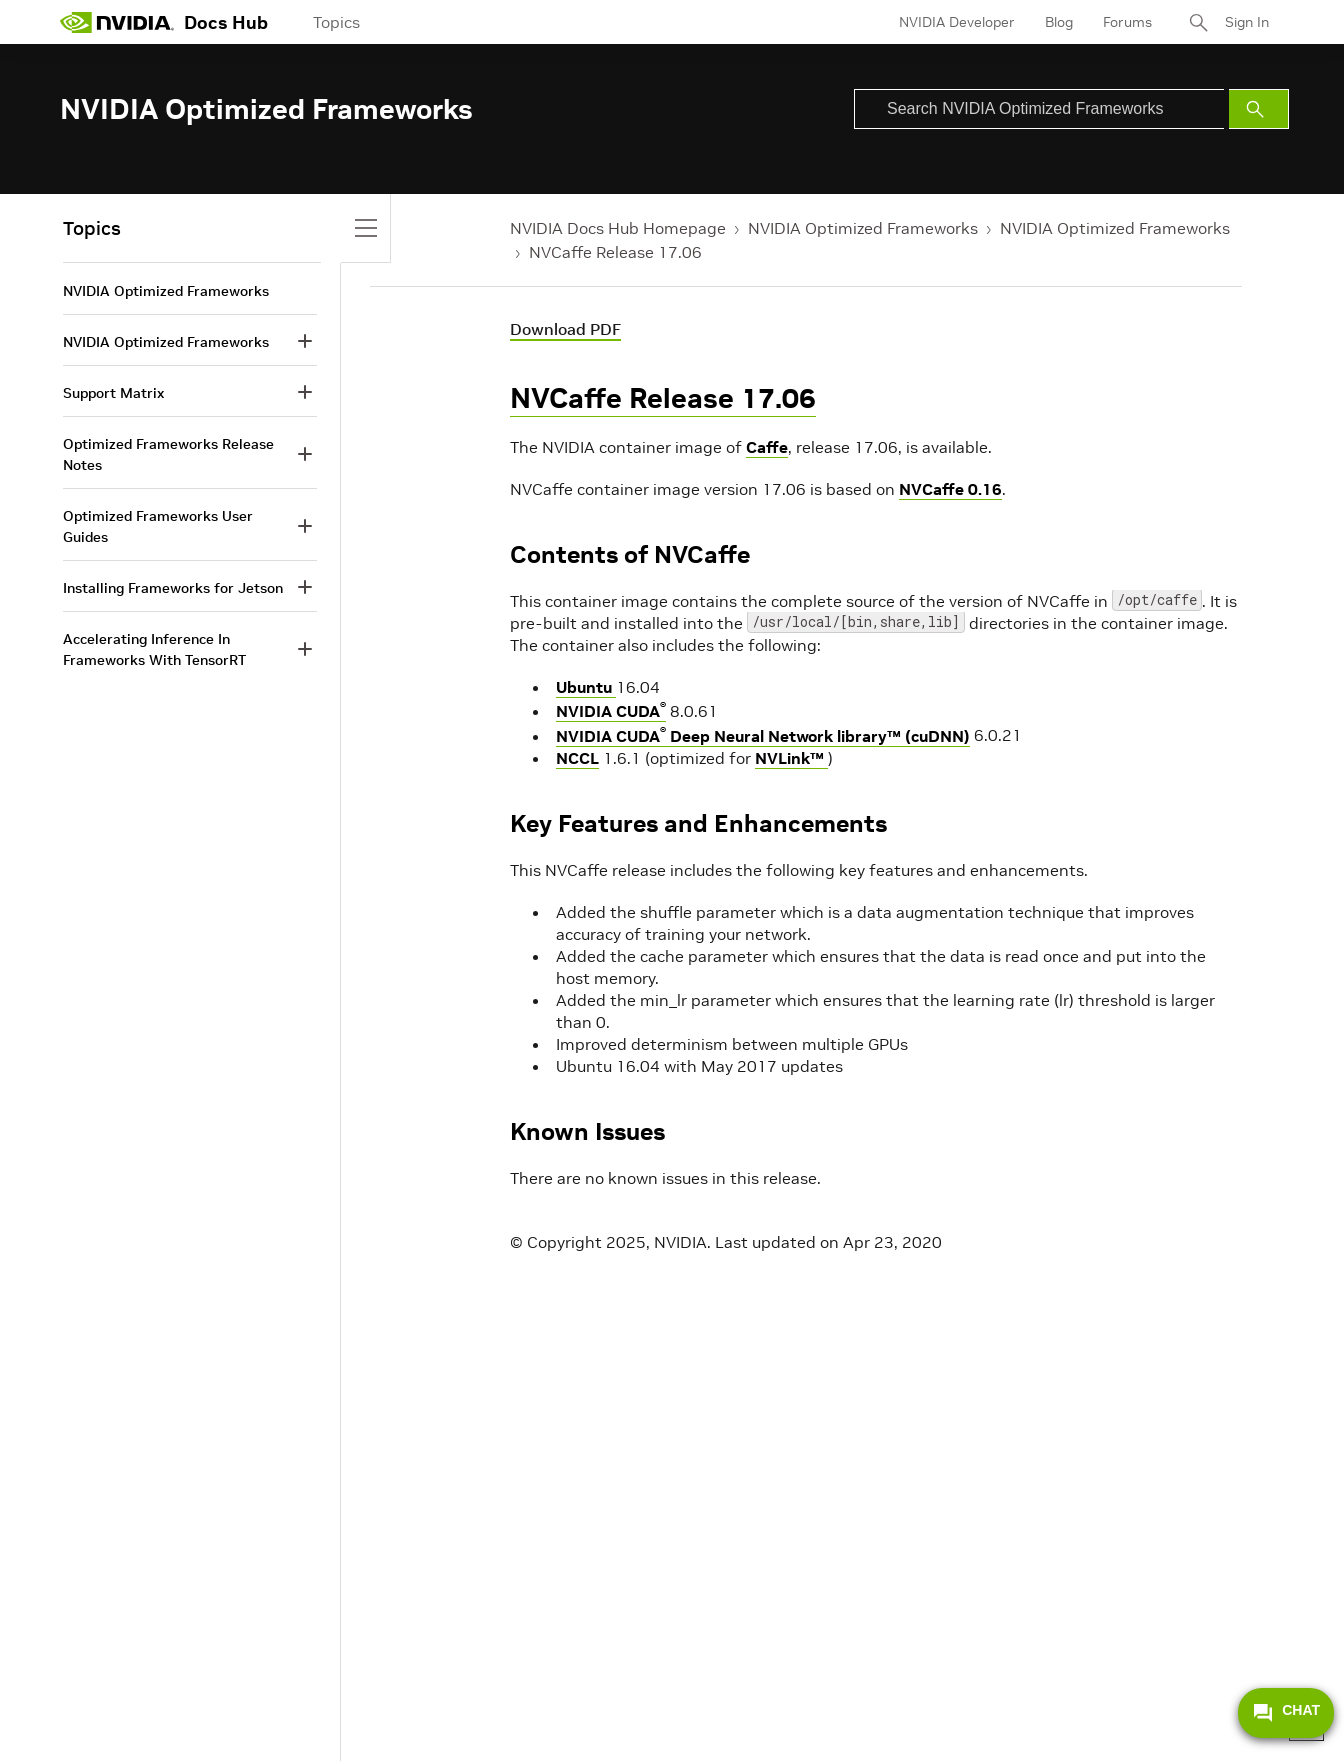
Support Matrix (113, 393)
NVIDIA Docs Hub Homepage (618, 228)
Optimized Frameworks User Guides (158, 526)
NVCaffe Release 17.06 (615, 252)
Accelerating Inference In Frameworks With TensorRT (154, 649)
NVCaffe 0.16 (950, 489)
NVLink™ (791, 758)
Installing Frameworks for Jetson (173, 588)
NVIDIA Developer (957, 22)
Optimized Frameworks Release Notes (168, 454)
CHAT (1286, 1713)
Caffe (767, 447)
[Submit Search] (1259, 109)
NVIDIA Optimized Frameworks (863, 228)
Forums (1127, 22)
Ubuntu (586, 687)
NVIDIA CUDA (611, 711)
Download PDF (565, 329)
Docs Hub (226, 22)
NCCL (577, 758)
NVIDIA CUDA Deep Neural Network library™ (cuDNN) (763, 736)
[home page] (117, 22)
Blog (1059, 22)
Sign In (1247, 22)
